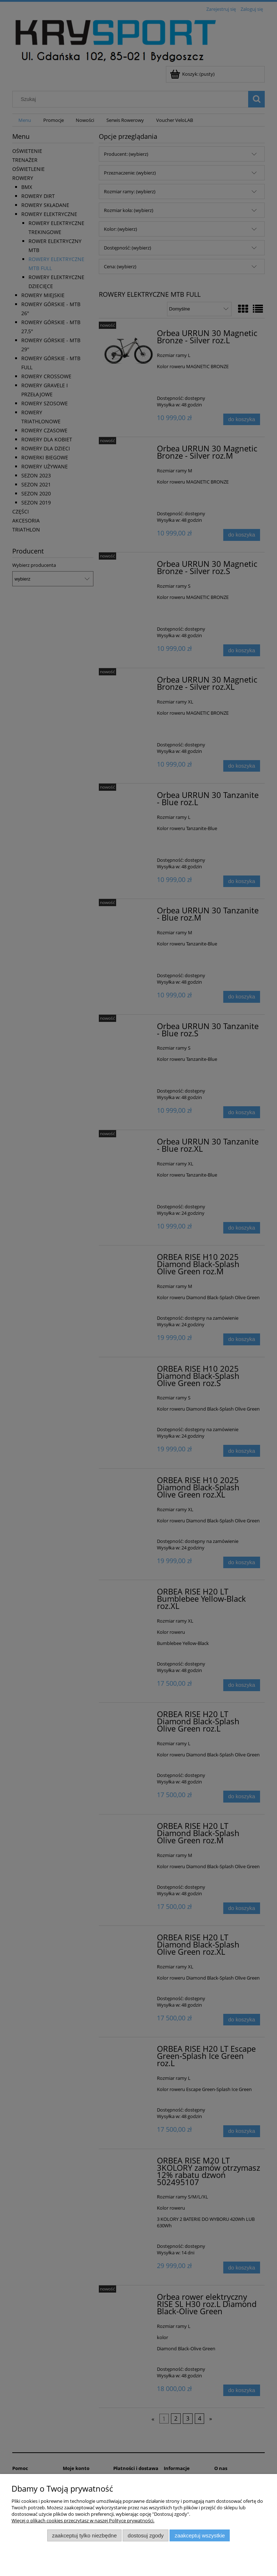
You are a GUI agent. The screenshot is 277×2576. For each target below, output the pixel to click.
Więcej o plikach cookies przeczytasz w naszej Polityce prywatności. (83, 2520)
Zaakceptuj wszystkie (200, 2535)
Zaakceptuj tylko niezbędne (84, 2535)
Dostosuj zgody (146, 2535)
